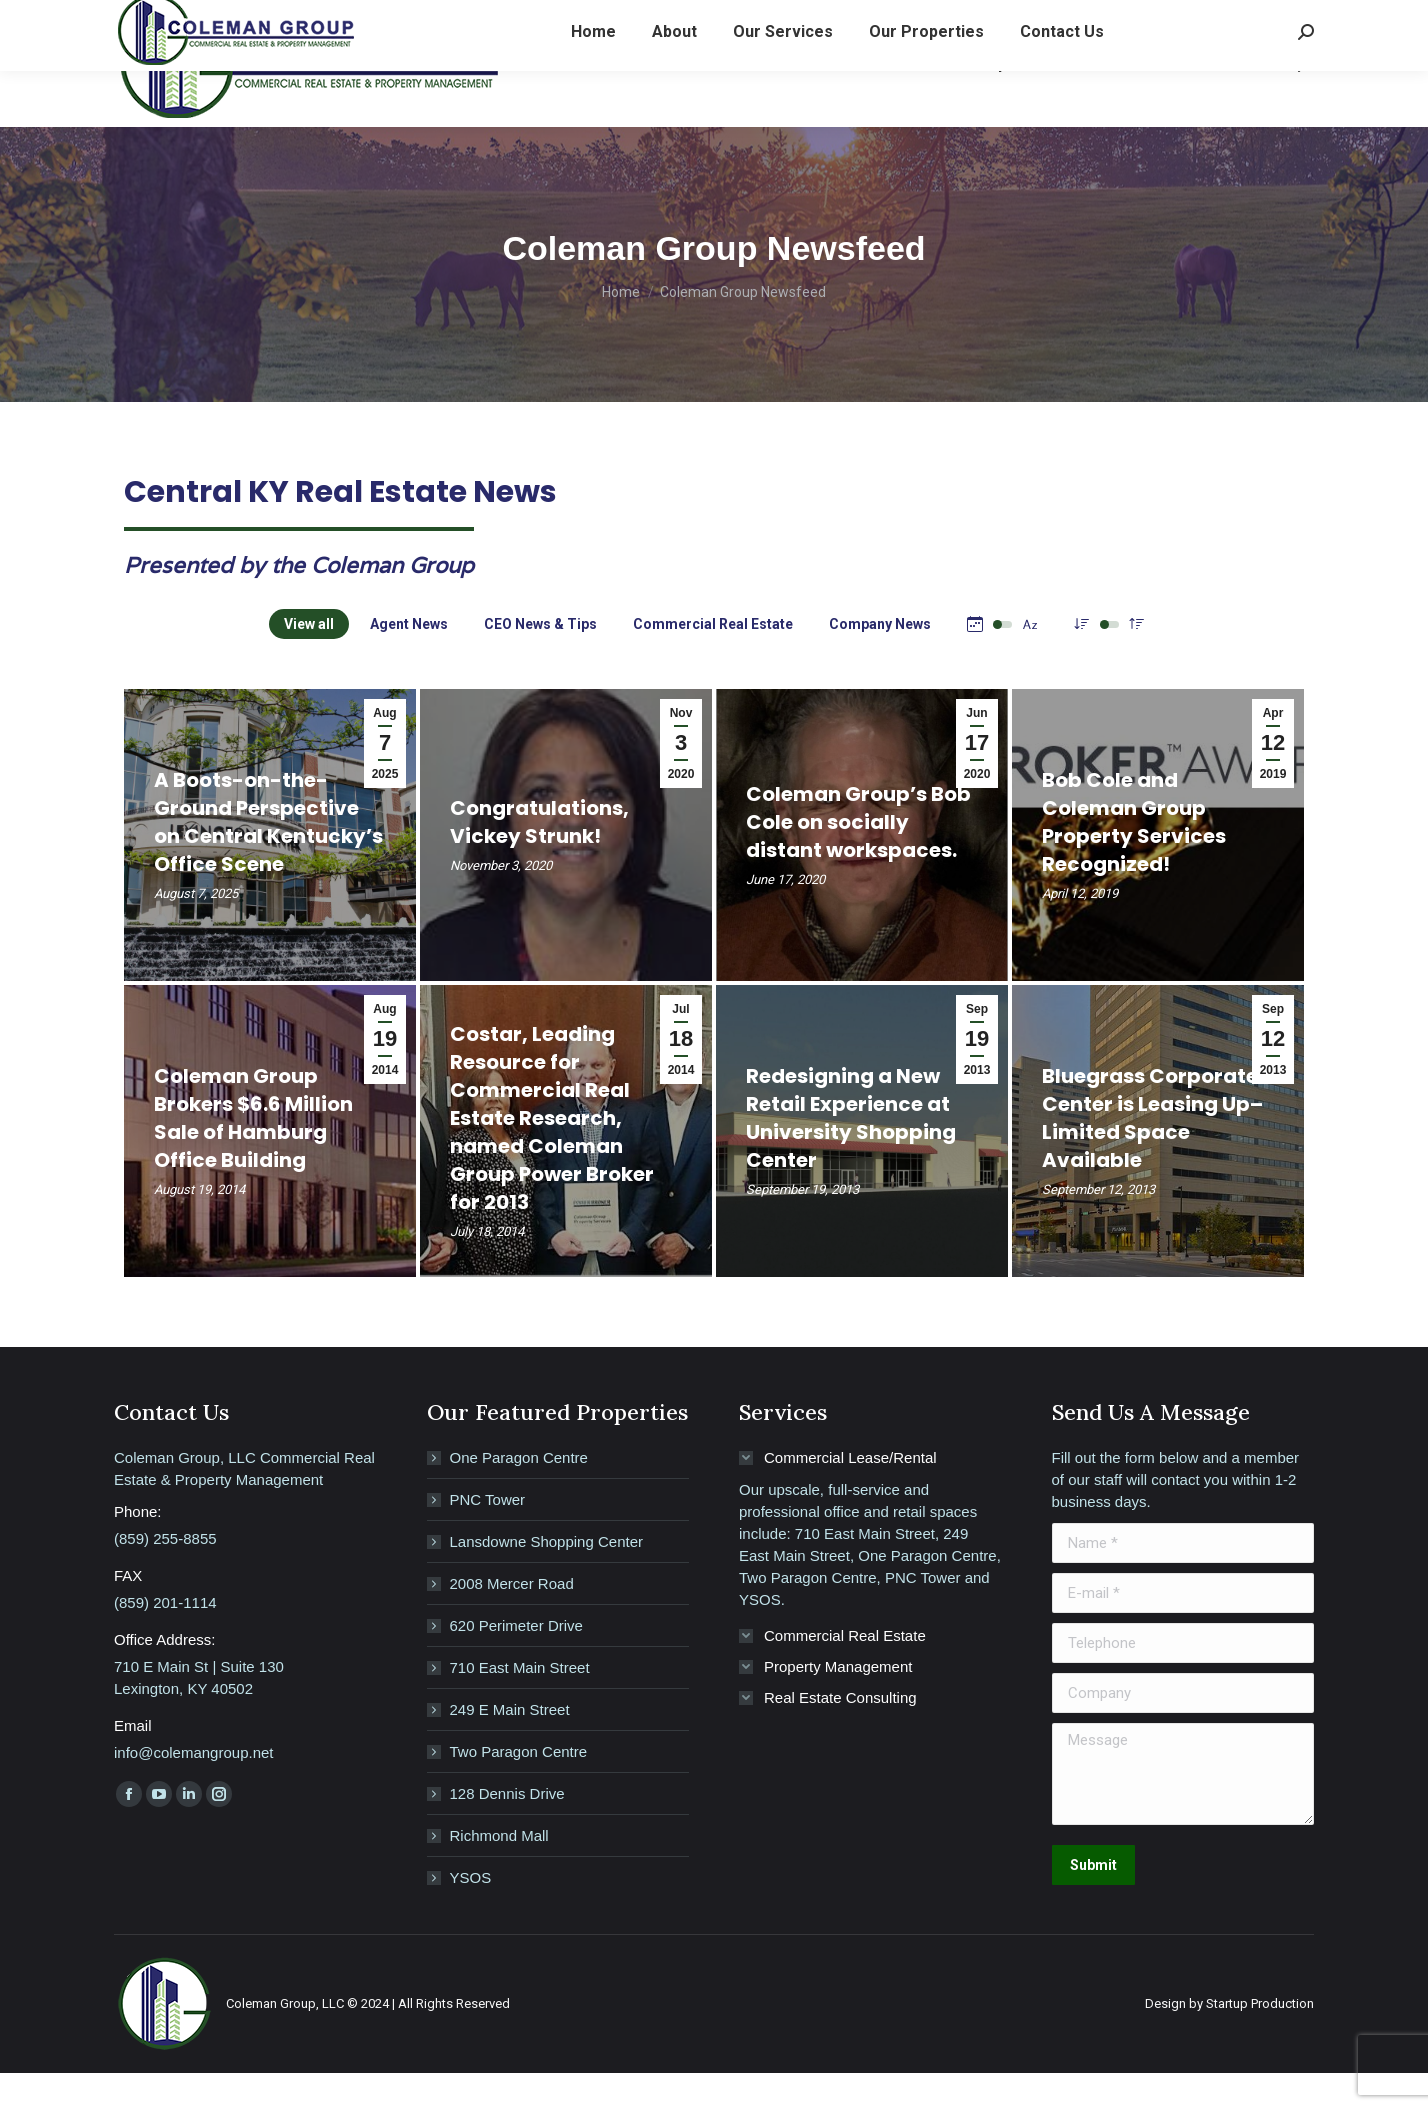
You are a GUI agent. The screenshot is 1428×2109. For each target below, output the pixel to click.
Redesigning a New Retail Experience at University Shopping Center (851, 1154)
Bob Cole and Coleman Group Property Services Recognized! (1134, 858)
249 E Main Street (510, 1745)
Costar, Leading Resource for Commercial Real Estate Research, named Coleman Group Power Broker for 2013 (552, 1154)
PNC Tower (488, 1535)
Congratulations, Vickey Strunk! (539, 858)
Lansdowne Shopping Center (546, 1577)
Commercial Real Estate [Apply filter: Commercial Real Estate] (713, 660)
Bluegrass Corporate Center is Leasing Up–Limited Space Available (1152, 1154)
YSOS (471, 1913)
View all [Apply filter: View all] (309, 660)
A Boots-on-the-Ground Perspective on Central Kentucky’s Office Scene (268, 858)
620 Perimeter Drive (516, 1661)
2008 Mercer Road (512, 1619)
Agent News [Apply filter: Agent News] (409, 660)
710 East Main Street (520, 1703)
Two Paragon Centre (519, 1787)
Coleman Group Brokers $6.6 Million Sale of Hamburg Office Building (253, 1154)
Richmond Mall (499, 1871)
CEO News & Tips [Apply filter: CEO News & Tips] (540, 660)
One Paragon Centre (519, 1493)
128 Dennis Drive (507, 1829)
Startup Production (1260, 2039)
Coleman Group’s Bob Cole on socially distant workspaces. (858, 858)
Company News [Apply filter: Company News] (880, 660)
